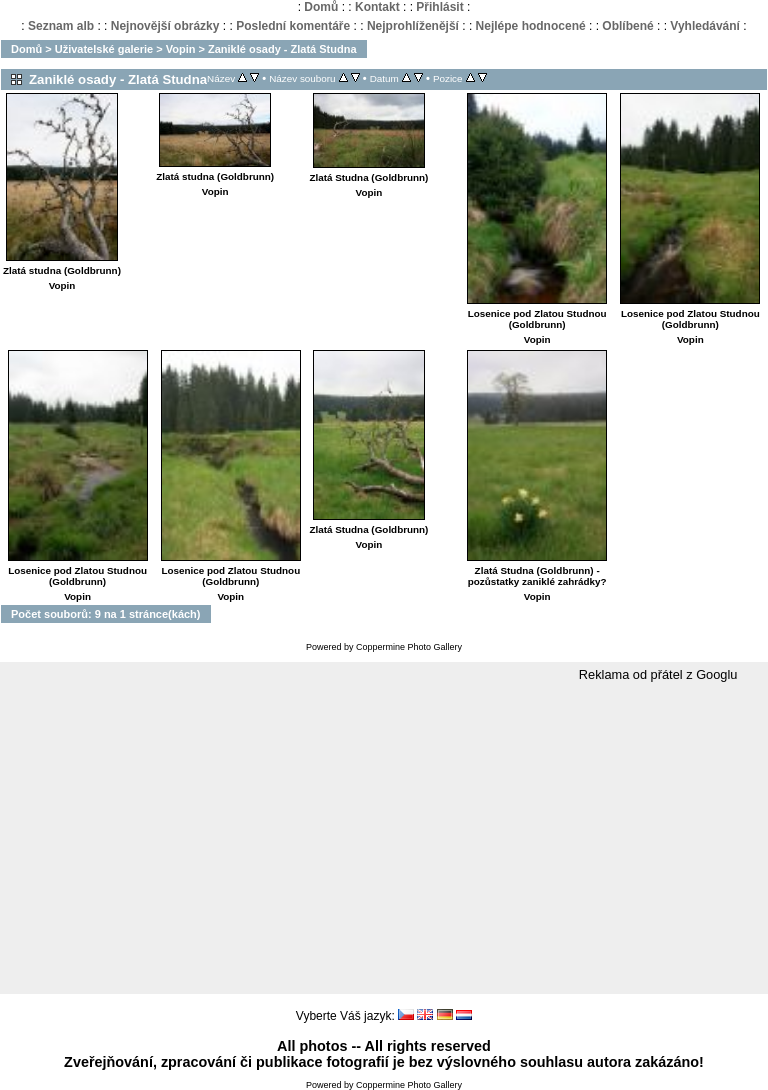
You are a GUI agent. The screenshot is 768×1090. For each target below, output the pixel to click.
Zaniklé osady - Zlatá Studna (282, 49)
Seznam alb (61, 26)
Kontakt (377, 7)
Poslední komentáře (293, 26)
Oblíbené (627, 26)
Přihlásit (439, 7)
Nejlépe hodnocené (531, 26)
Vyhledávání (705, 26)
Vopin (181, 49)
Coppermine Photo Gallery (409, 647)
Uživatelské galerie (104, 49)
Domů (321, 7)
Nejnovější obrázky (165, 26)
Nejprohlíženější (413, 26)
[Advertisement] (384, 839)
